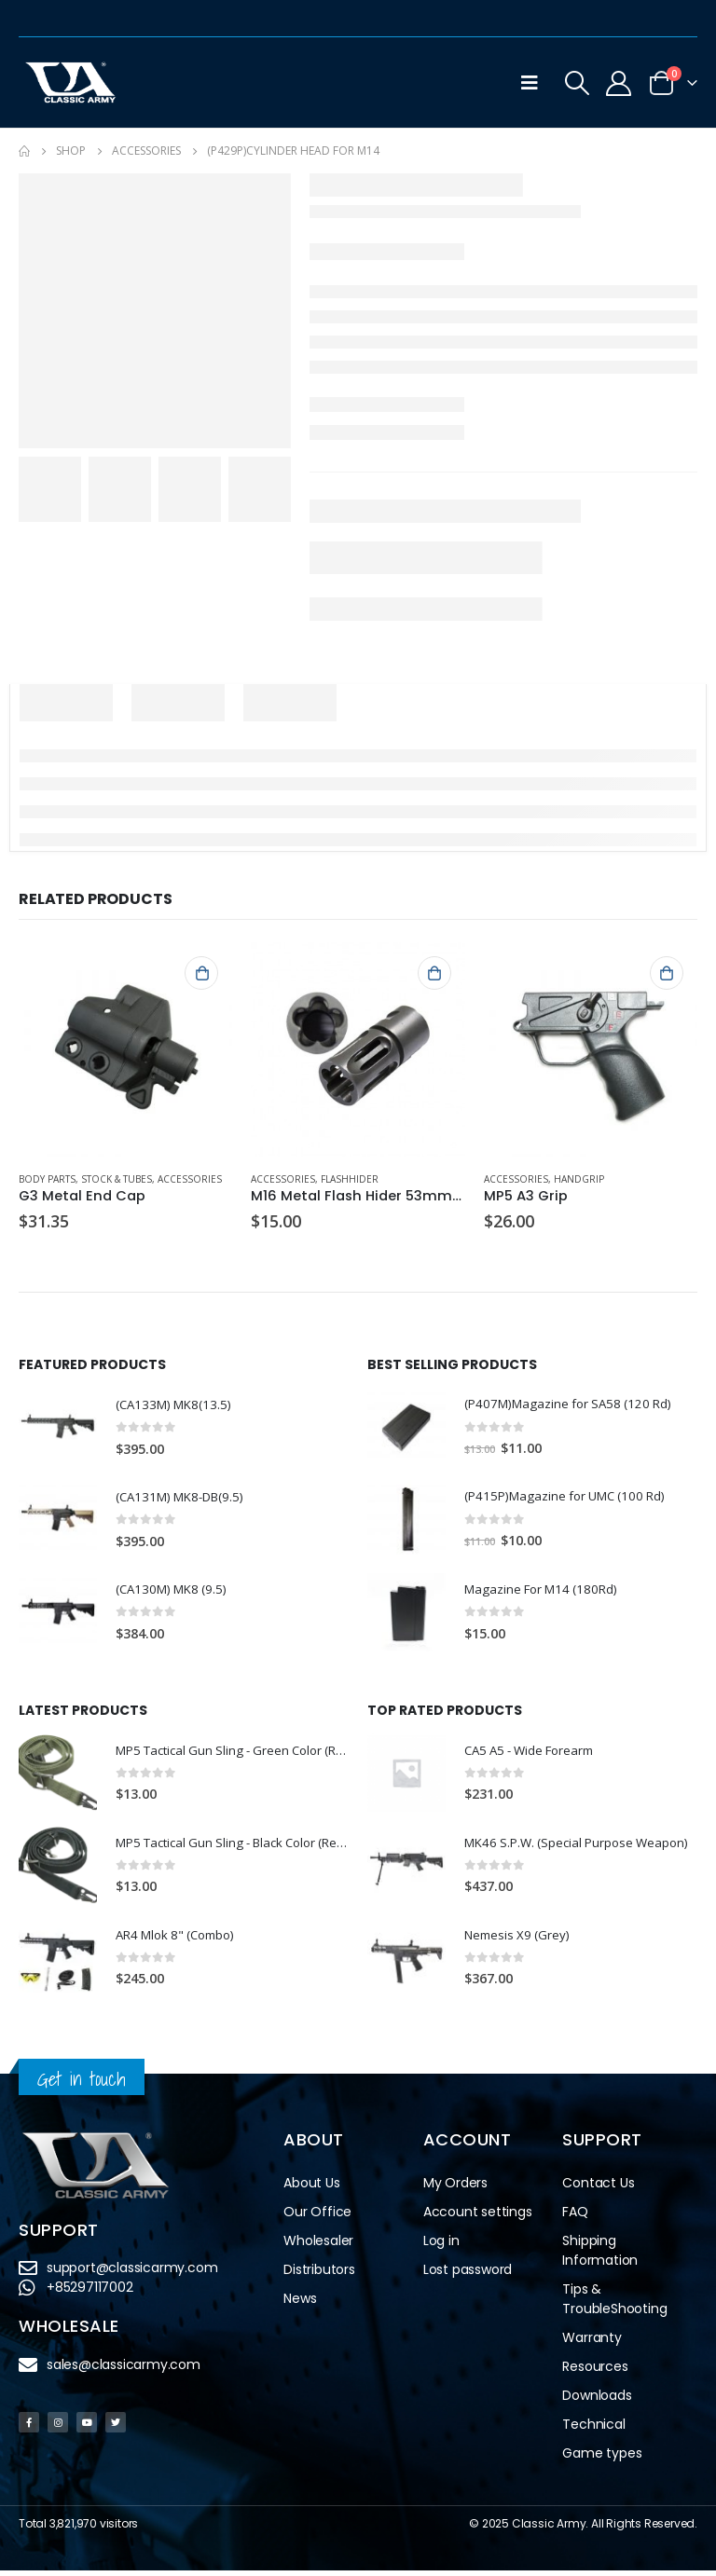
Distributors (319, 2275)
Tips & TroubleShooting (614, 2304)
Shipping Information (600, 2256)
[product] (125, 1049)
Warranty (591, 2343)
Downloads (596, 2400)
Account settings (477, 2217)
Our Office (317, 2217)
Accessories (190, 1178)
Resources (594, 2372)
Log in (441, 2246)
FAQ (574, 2217)
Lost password (467, 2275)
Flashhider (350, 1178)
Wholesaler (318, 2246)
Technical (593, 2429)
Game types (601, 2458)
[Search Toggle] (577, 83)
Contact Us (598, 2188)
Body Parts (47, 1178)
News (299, 2304)
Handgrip (579, 1178)
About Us (311, 2188)
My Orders (455, 2188)
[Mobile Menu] (529, 83)
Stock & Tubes (116, 1178)
